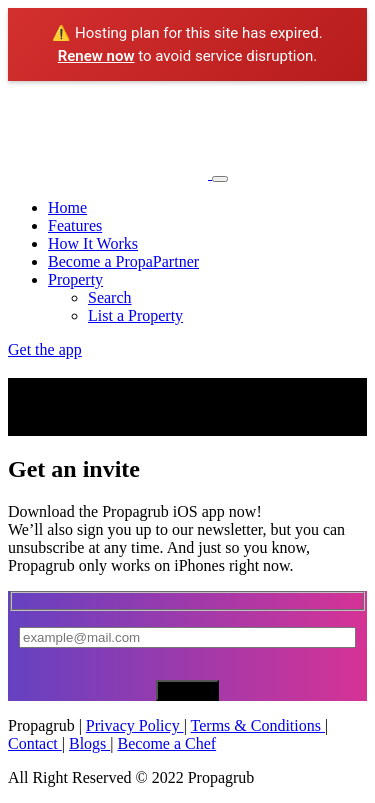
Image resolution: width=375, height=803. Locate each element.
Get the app (45, 349)
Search (110, 297)
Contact (35, 743)
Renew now (96, 56)
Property (75, 279)
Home (67, 207)
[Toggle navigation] (220, 179)
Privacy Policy (135, 725)
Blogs (89, 743)
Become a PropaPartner (123, 261)
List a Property (135, 315)
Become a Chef (167, 743)
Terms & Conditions (258, 725)
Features (75, 225)
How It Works (93, 243)
